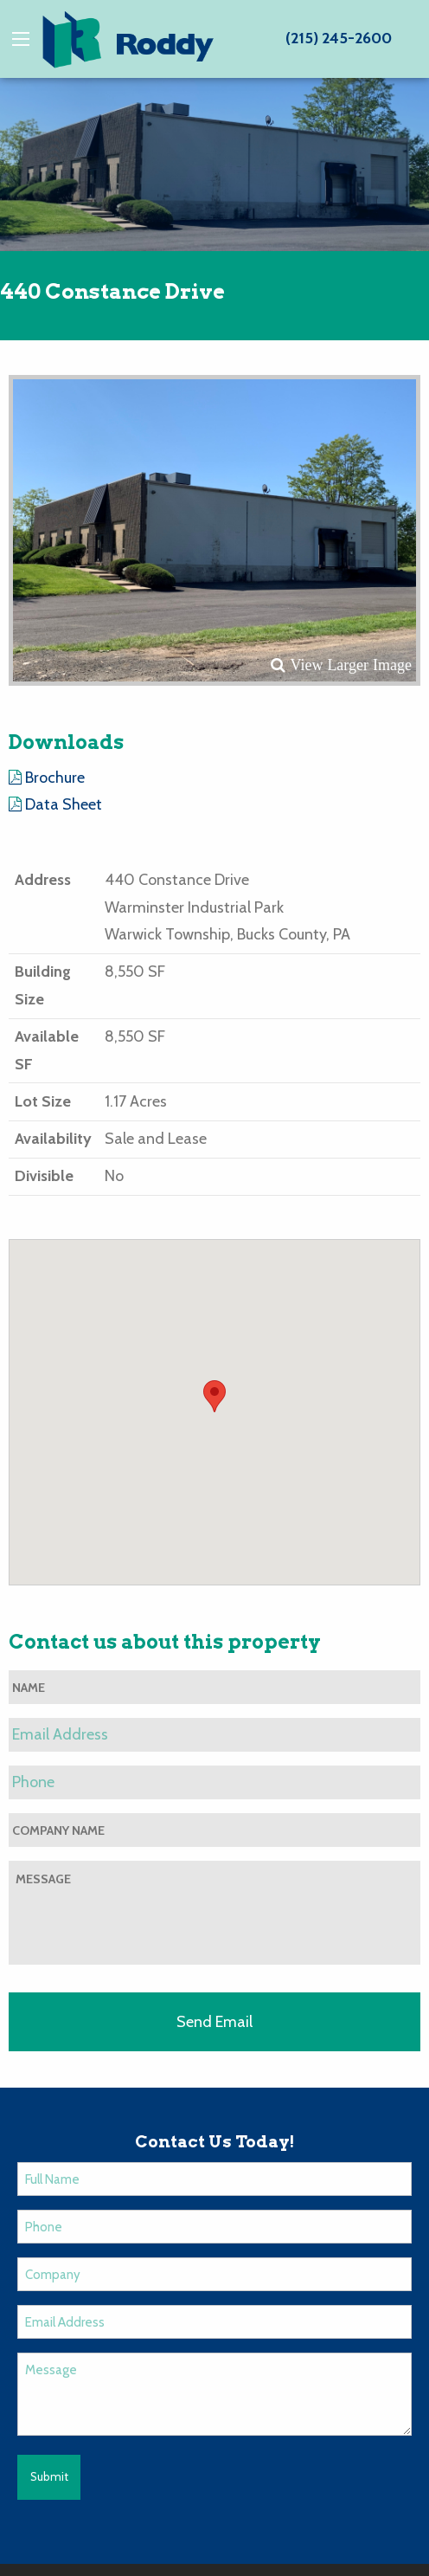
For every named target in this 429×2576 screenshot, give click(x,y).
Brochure (47, 777)
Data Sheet (55, 804)
